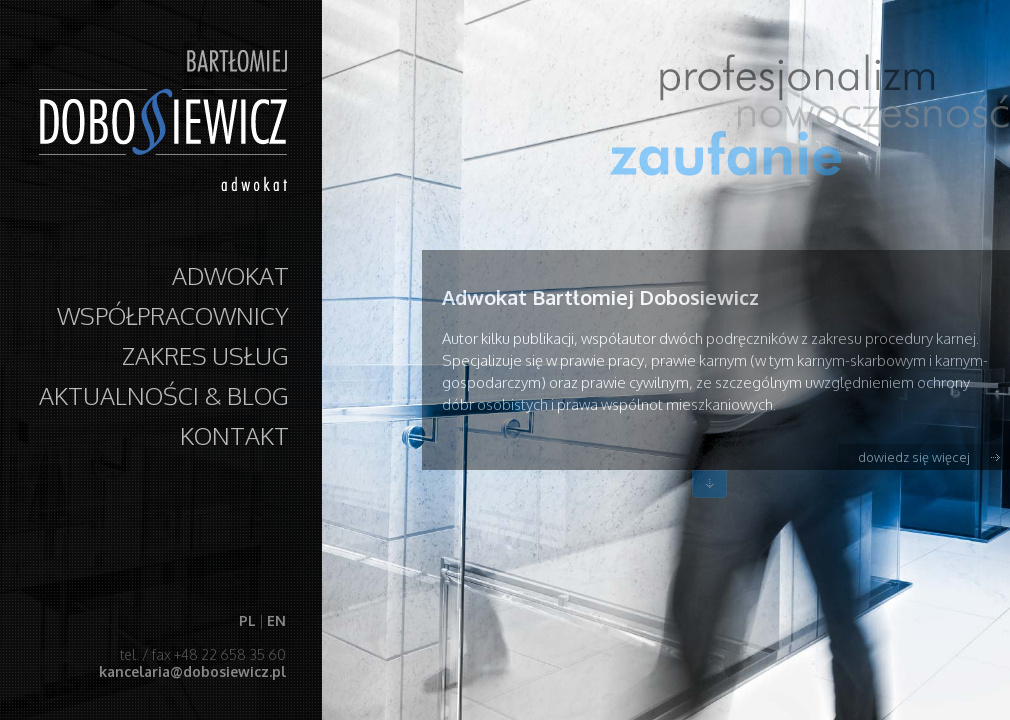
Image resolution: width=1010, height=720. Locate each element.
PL (246, 620)
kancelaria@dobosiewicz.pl (191, 671)
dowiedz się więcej (914, 457)
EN (275, 620)
